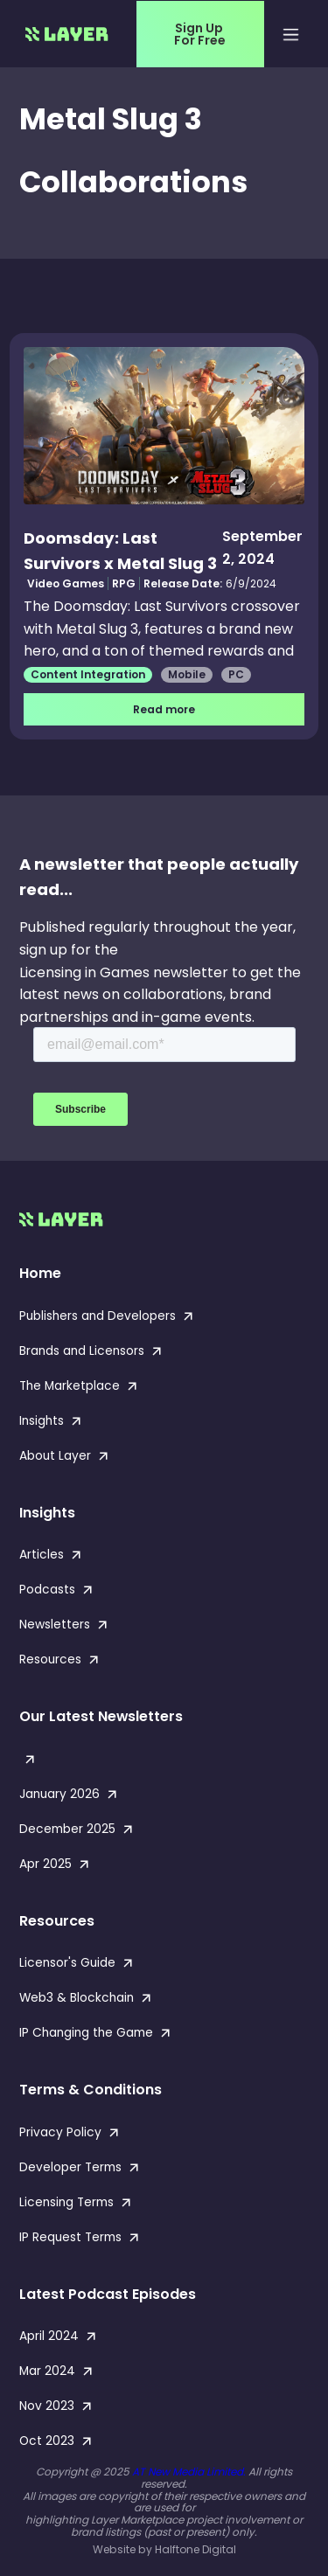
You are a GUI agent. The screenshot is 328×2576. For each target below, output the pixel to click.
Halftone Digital (195, 2549)
